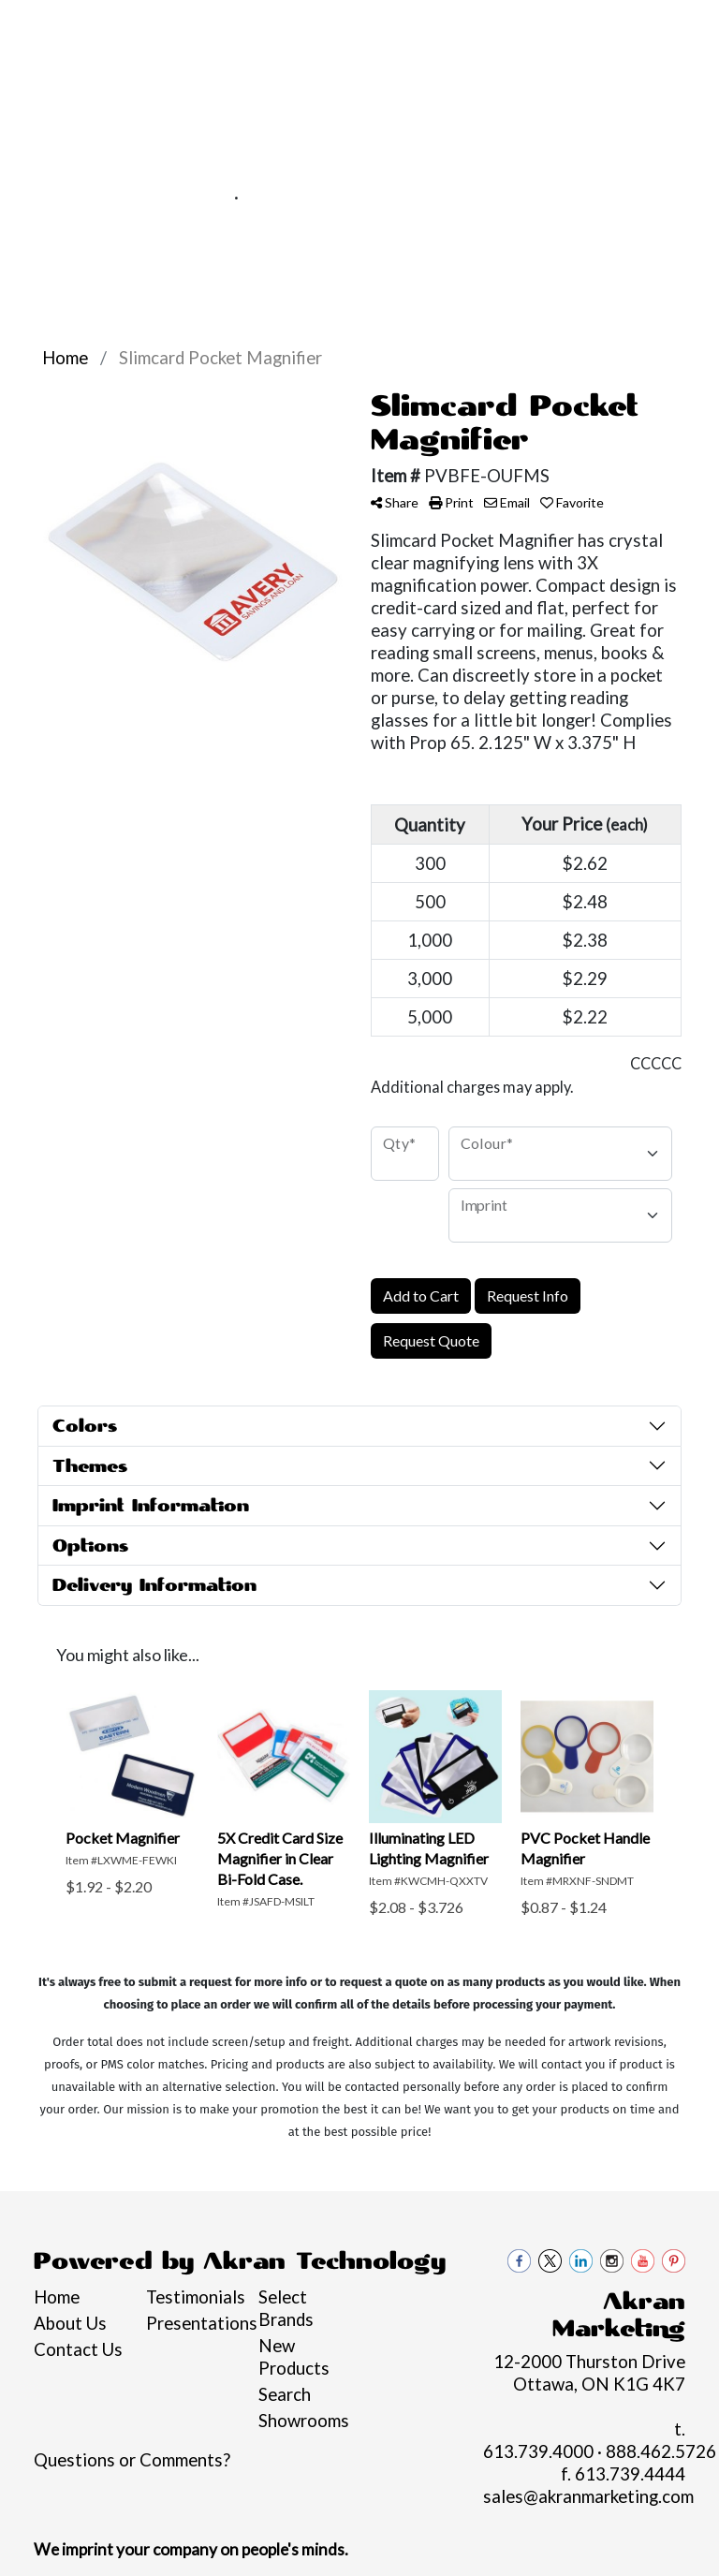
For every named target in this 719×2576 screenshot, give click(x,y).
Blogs (40, 66)
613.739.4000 (168, 196)
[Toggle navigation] (29, 229)
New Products (294, 2356)
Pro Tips (250, 25)
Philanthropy (346, 25)
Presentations (191, 2323)
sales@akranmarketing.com (491, 196)
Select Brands (286, 2308)
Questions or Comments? (132, 2460)
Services (171, 25)
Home (41, 25)
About (101, 25)
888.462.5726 (304, 196)
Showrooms (303, 2420)
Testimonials (191, 2297)
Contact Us (120, 66)
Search (284, 2394)
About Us (70, 2323)
